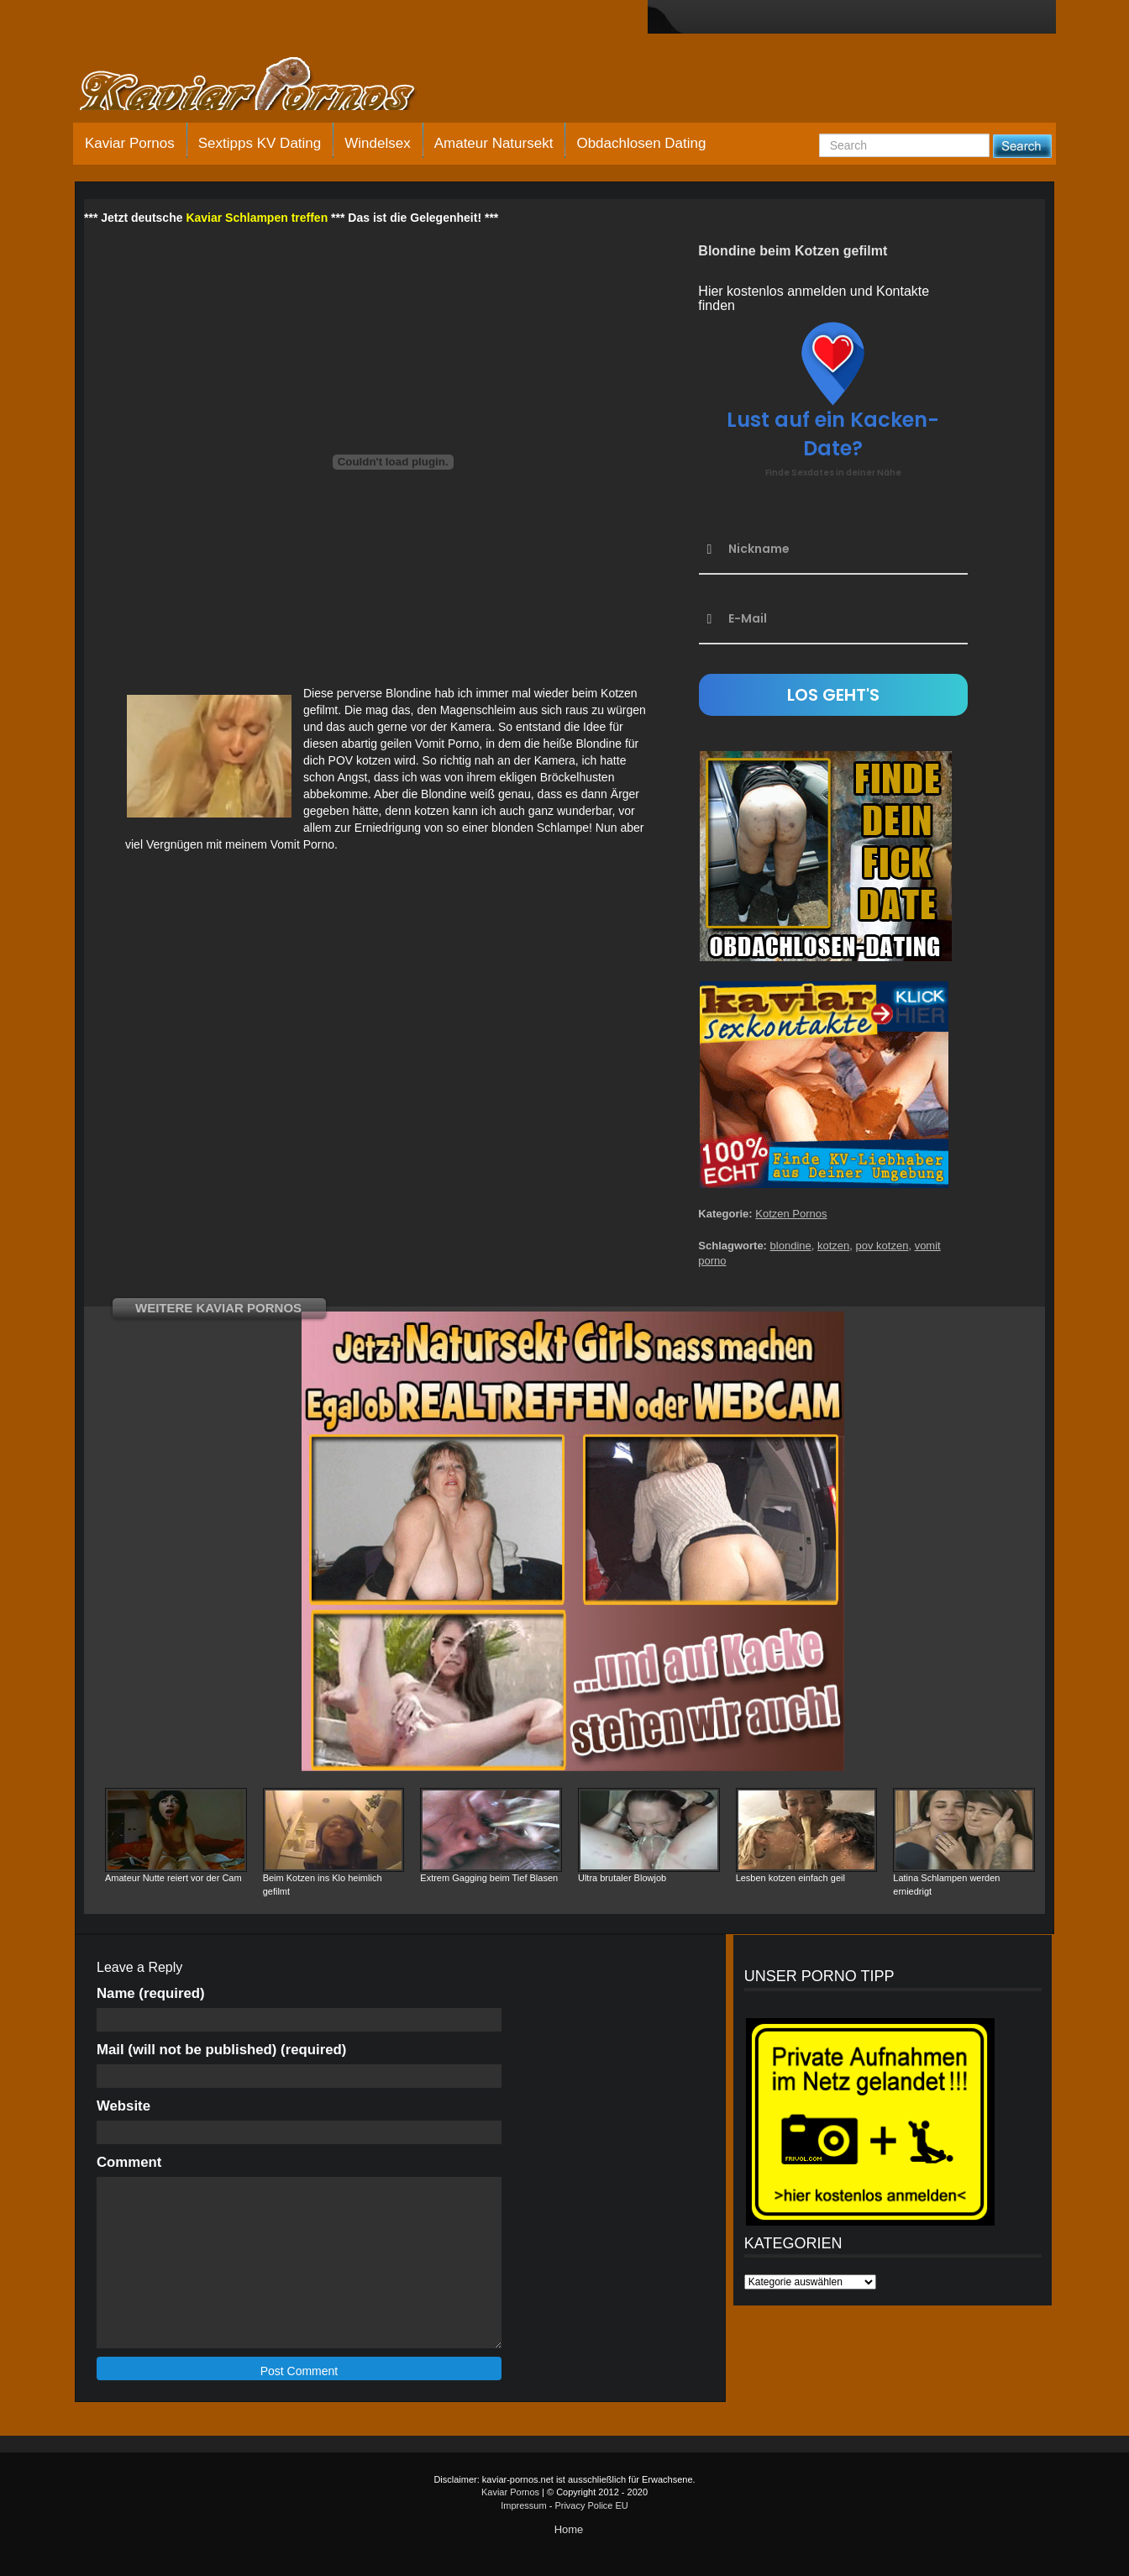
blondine (790, 1245)
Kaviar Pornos (130, 143)
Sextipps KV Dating (259, 143)
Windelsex (377, 143)
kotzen (833, 1245)
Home (569, 2529)
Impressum (523, 2505)
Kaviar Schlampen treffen (257, 217)
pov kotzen (882, 1245)
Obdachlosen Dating (641, 143)
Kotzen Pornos (791, 1213)
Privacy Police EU (591, 2505)
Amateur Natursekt (494, 143)
